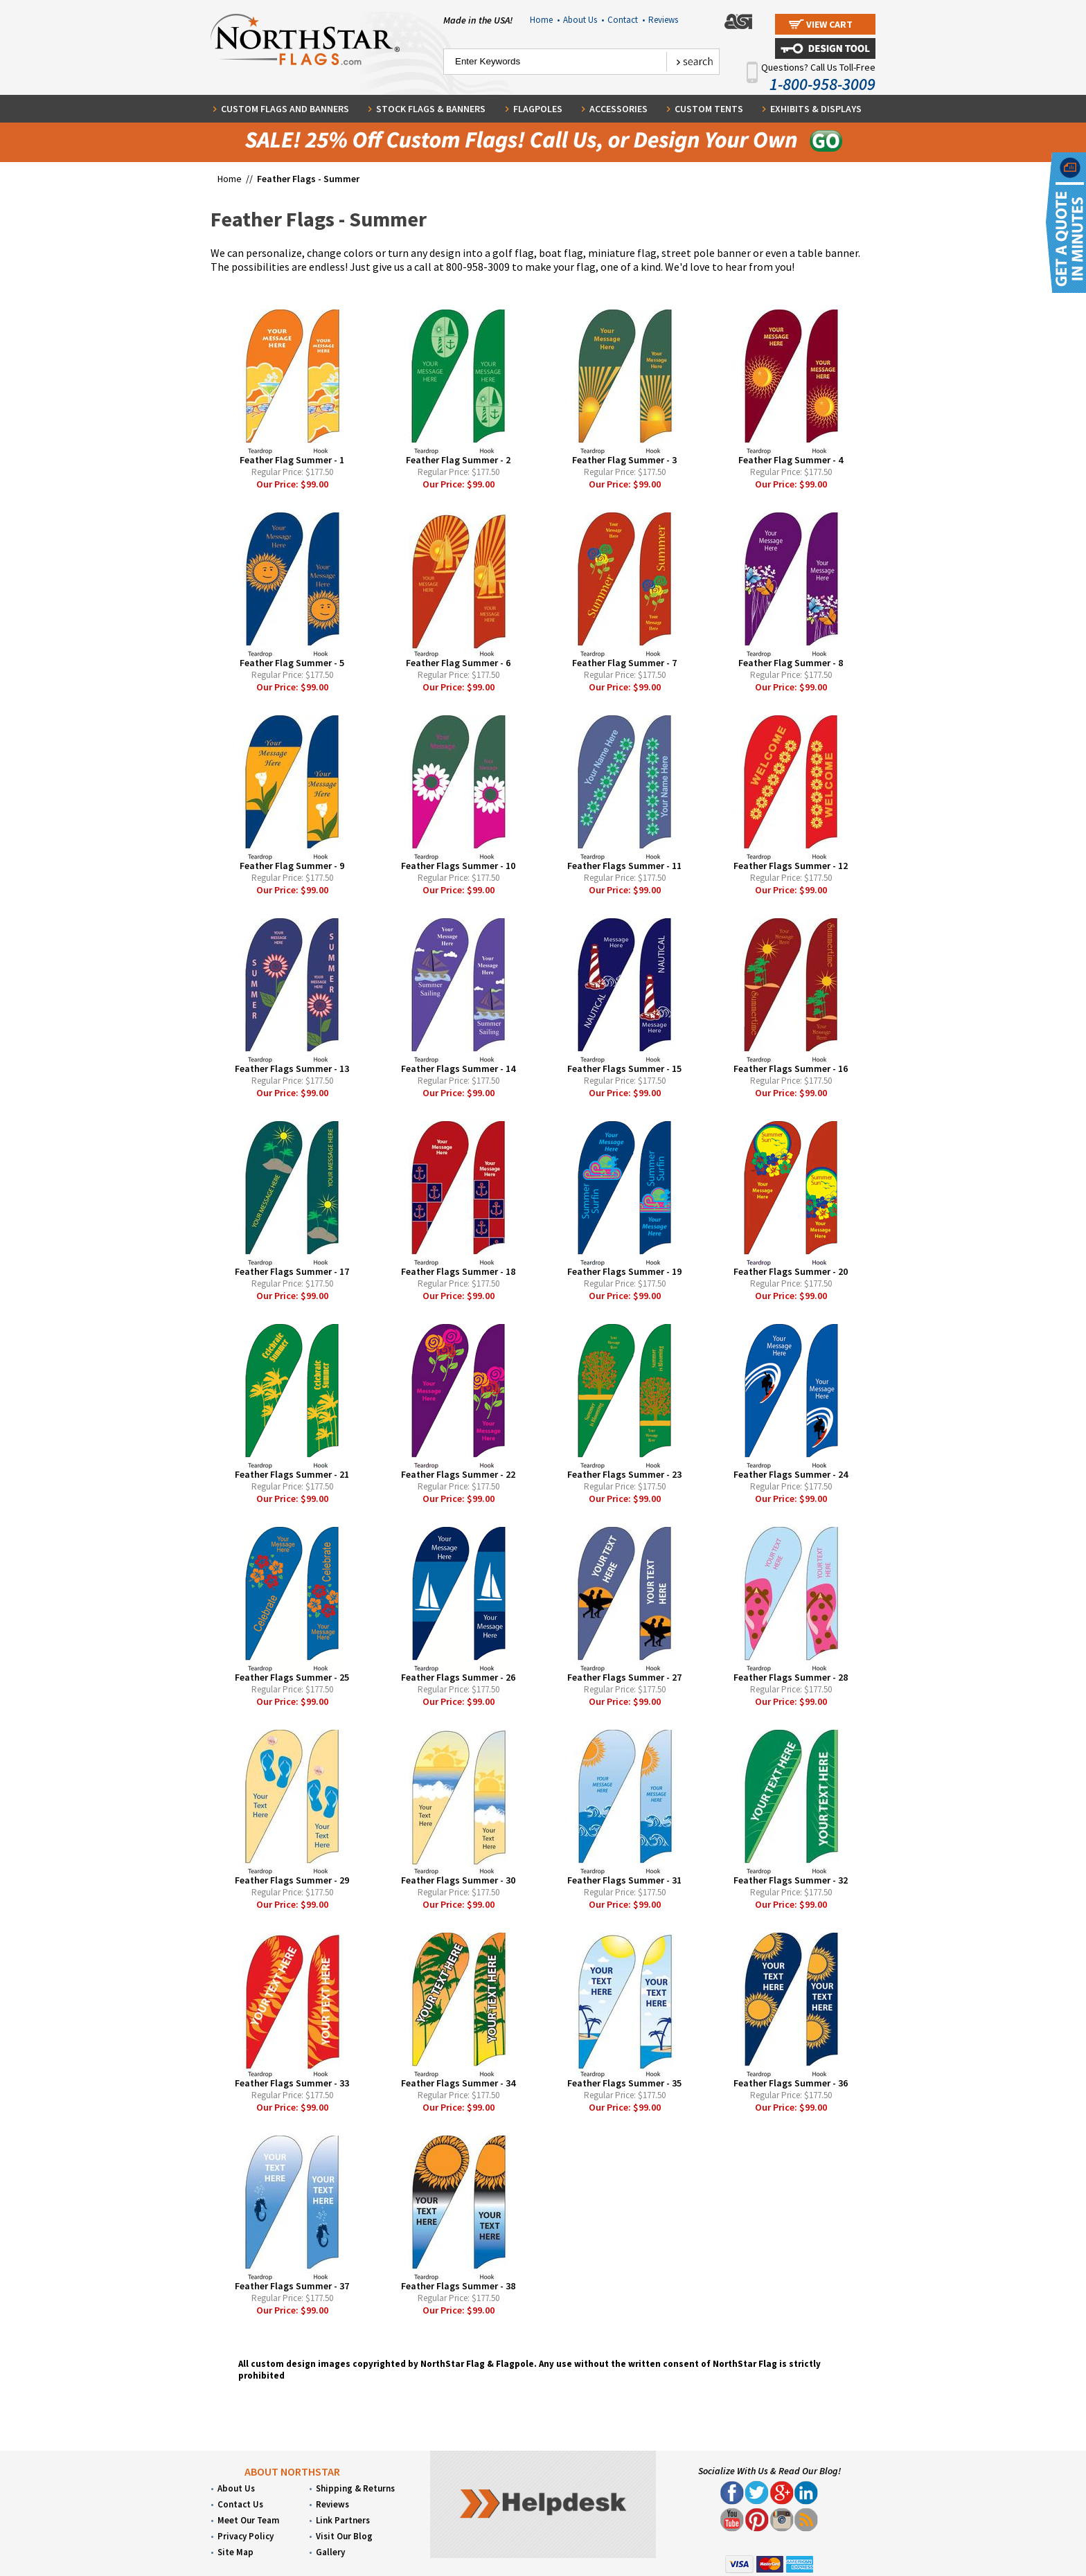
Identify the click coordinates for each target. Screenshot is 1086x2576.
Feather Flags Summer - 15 (624, 1068)
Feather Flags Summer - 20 (790, 1271)
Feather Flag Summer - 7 (624, 662)
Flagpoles (537, 108)
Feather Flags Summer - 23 (624, 1474)
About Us (583, 20)
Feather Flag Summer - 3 (624, 460)
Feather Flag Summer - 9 (292, 865)
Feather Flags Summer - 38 (458, 2286)
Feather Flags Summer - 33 (292, 2083)
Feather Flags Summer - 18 (458, 1271)
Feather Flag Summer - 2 (458, 460)
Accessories (618, 108)
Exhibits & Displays (816, 108)
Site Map (235, 2552)
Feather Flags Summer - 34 (458, 2083)
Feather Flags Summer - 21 (292, 1474)
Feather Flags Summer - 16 (790, 1068)
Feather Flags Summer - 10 (458, 865)
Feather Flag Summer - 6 (458, 662)
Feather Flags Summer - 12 (790, 865)
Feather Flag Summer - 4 (790, 460)
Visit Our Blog (344, 2536)
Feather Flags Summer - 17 (292, 1271)
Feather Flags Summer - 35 (624, 2083)
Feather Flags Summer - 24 (790, 1474)
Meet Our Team (248, 2520)
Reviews (663, 20)
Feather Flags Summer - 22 (458, 1474)
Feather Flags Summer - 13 (292, 1068)
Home (545, 20)
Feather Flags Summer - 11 (624, 865)
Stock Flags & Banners (431, 108)
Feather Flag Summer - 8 (790, 662)
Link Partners (343, 2520)
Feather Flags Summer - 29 (292, 1880)
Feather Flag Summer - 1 (292, 460)
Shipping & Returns (355, 2488)
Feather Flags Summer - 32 (790, 1880)
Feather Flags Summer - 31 (624, 1880)
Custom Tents (709, 108)
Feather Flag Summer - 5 (292, 662)
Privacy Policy (245, 2536)
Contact (626, 20)
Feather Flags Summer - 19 (624, 1271)
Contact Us (240, 2504)
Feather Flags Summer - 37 (292, 2286)
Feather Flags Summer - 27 (624, 1677)
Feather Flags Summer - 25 (292, 1677)
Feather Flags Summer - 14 (458, 1068)
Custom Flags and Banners (285, 108)
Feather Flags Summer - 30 (458, 1880)
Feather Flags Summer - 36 (790, 2083)
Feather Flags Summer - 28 (790, 1677)
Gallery (330, 2552)
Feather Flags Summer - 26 (458, 1677)
